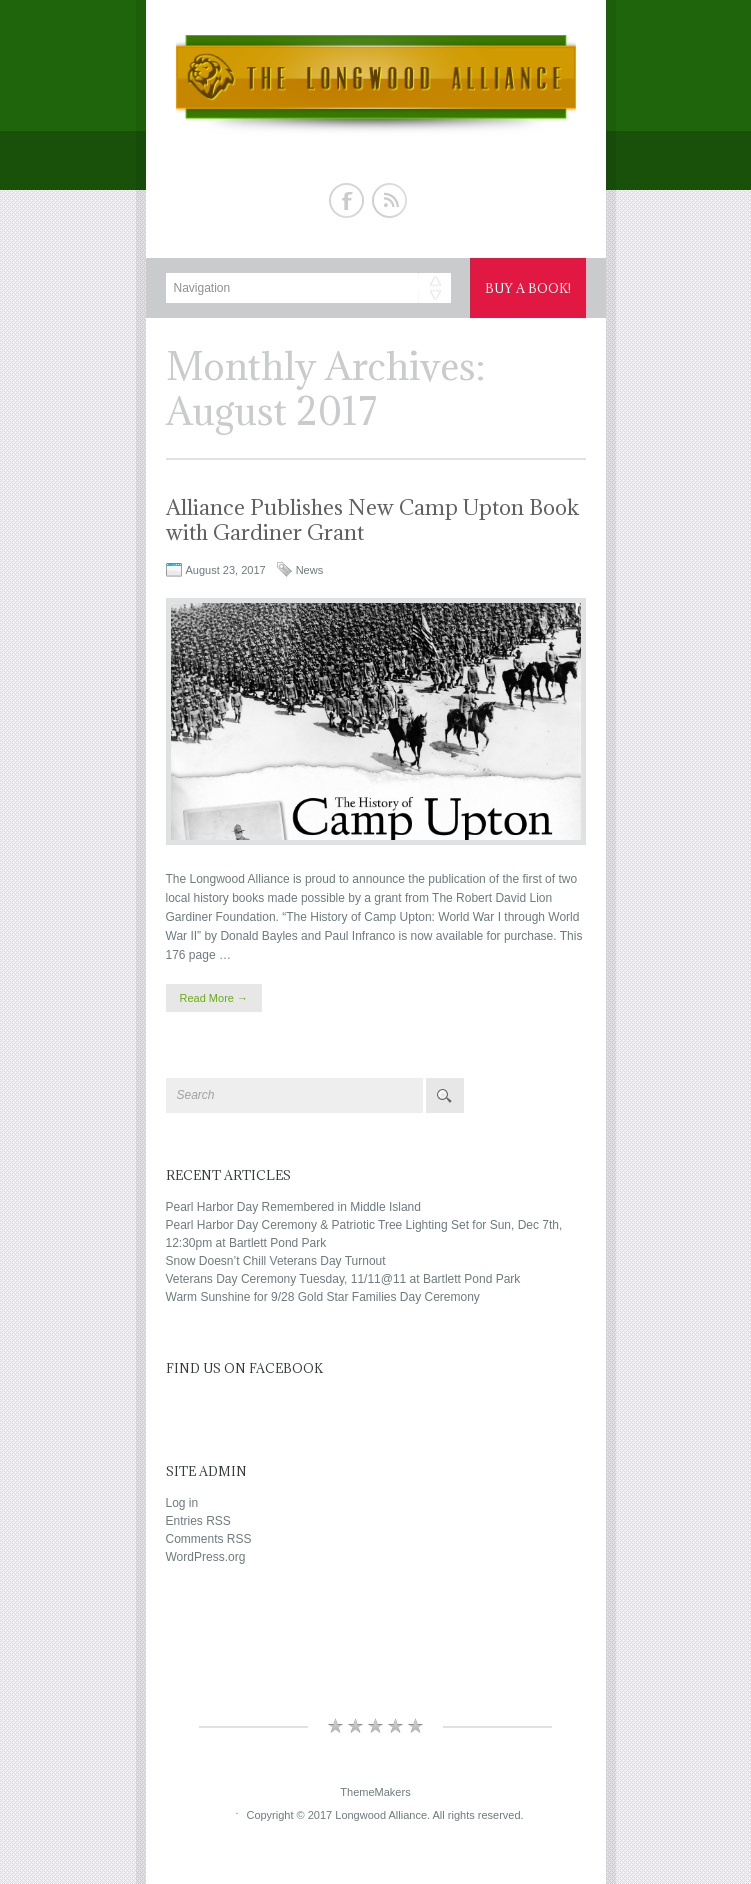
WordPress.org (206, 1557)
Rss (389, 200)
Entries (198, 1521)
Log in (182, 1503)
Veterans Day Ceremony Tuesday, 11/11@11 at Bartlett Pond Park (343, 1279)
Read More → (214, 998)
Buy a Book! (528, 288)
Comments (209, 1539)
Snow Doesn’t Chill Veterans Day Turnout (276, 1261)
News (310, 570)
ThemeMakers (375, 1792)
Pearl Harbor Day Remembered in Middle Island (293, 1207)
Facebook (346, 200)
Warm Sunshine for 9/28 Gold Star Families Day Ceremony (323, 1297)
